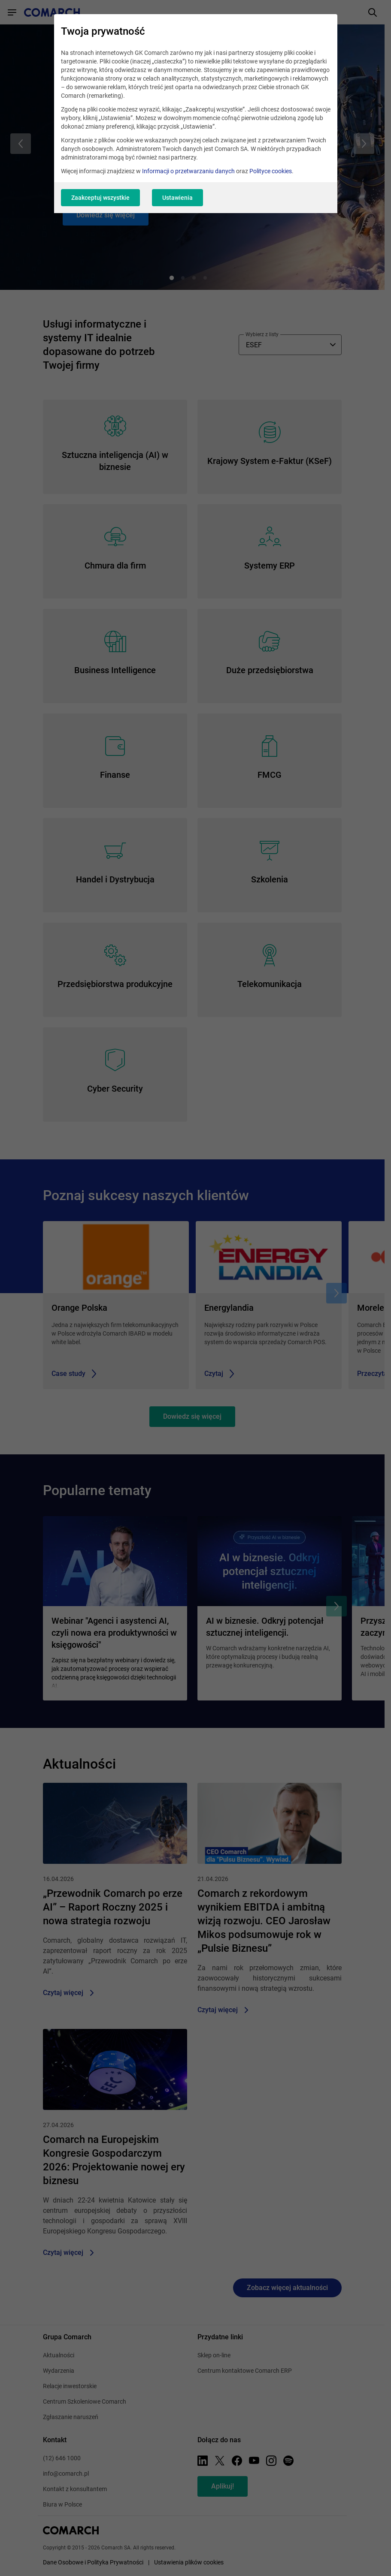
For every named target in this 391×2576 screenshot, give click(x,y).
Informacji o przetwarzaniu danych (188, 171)
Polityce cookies (270, 171)
